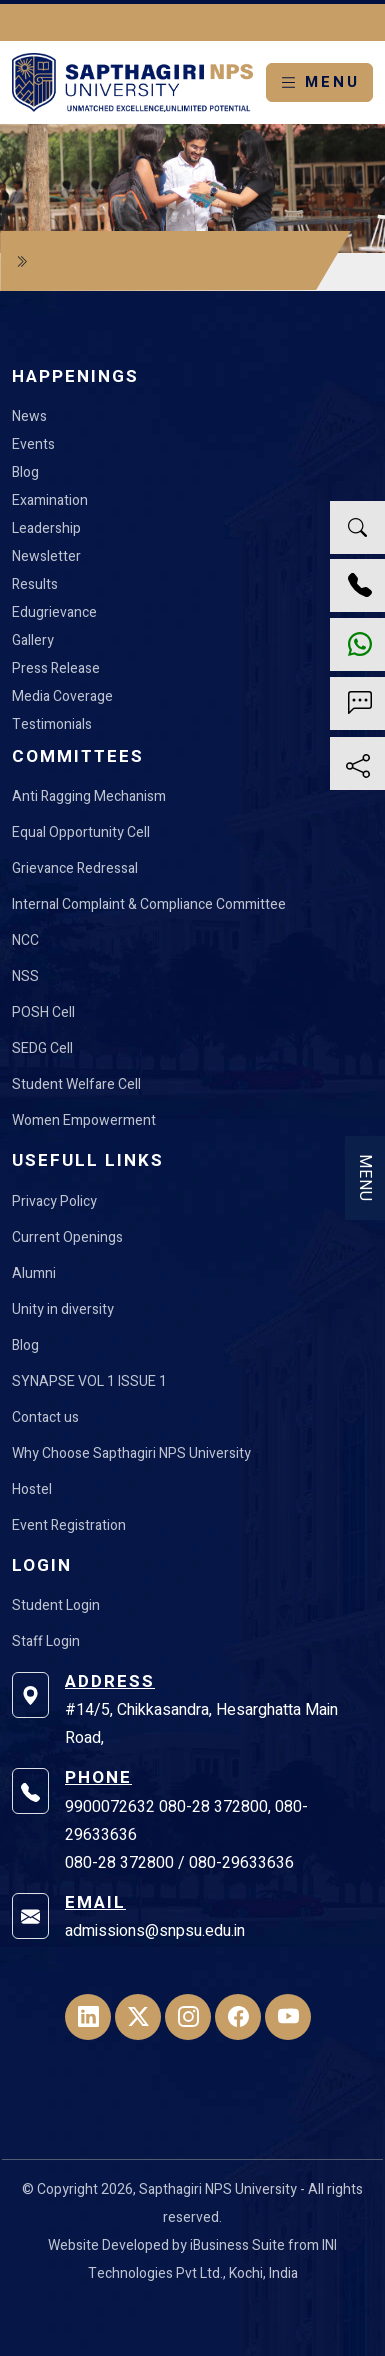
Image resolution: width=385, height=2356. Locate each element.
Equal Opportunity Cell (81, 832)
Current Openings (67, 1237)
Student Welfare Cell (76, 1084)
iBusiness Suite (237, 2245)
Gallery (33, 640)
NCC (25, 940)
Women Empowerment (84, 1120)
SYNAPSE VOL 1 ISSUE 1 (89, 1381)
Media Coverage (62, 696)
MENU (319, 82)
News (29, 416)
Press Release (56, 668)
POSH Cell (43, 1012)
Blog (25, 472)
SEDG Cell (42, 1048)
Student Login (56, 1605)
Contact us (45, 1417)
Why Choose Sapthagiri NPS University (131, 1453)
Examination (50, 500)
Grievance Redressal (75, 868)
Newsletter (46, 556)
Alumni (34, 1273)
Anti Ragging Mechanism (89, 796)
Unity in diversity (63, 1309)
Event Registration (69, 1525)
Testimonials (52, 724)
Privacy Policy (54, 1201)
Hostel (32, 1489)
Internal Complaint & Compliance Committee (149, 904)
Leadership (46, 528)
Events (33, 444)
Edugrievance (54, 612)
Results (35, 584)
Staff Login (46, 1641)
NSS (25, 976)
